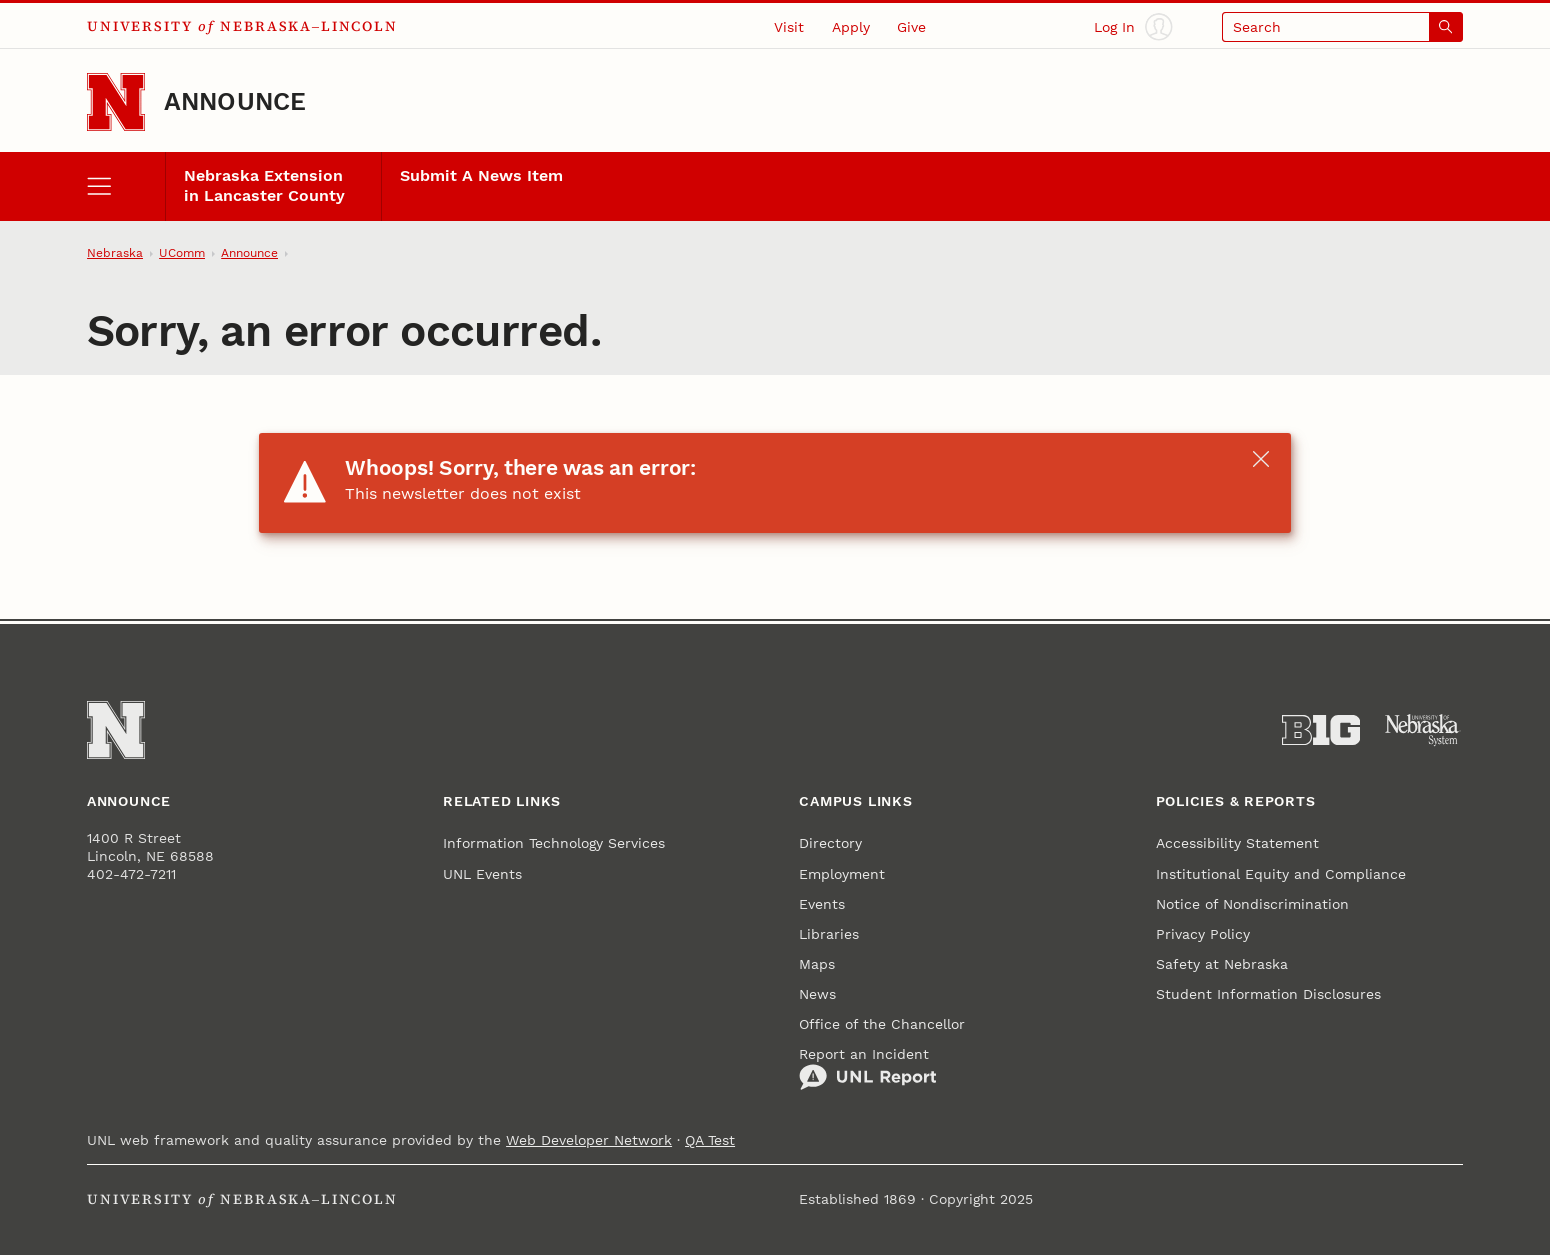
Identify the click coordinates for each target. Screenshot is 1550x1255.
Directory (830, 843)
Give (911, 27)
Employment (842, 874)
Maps (817, 964)
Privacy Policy (1203, 934)
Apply (851, 27)
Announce (235, 101)
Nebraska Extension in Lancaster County (264, 186)
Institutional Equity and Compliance (1281, 874)
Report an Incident (868, 1069)
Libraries (829, 934)
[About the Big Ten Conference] (1321, 730)
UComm (182, 253)
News (817, 994)
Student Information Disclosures (1268, 994)
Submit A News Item (481, 176)
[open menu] (125, 186)
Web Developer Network (589, 1140)
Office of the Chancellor (882, 1024)
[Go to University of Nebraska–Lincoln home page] (116, 102)
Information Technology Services (554, 843)
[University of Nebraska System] (1423, 730)
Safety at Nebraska (1222, 964)
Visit (789, 27)
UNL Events (482, 874)
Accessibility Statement (1237, 843)
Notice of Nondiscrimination (1252, 904)
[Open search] (1342, 26)
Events (822, 904)
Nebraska (115, 253)
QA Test (710, 1140)
